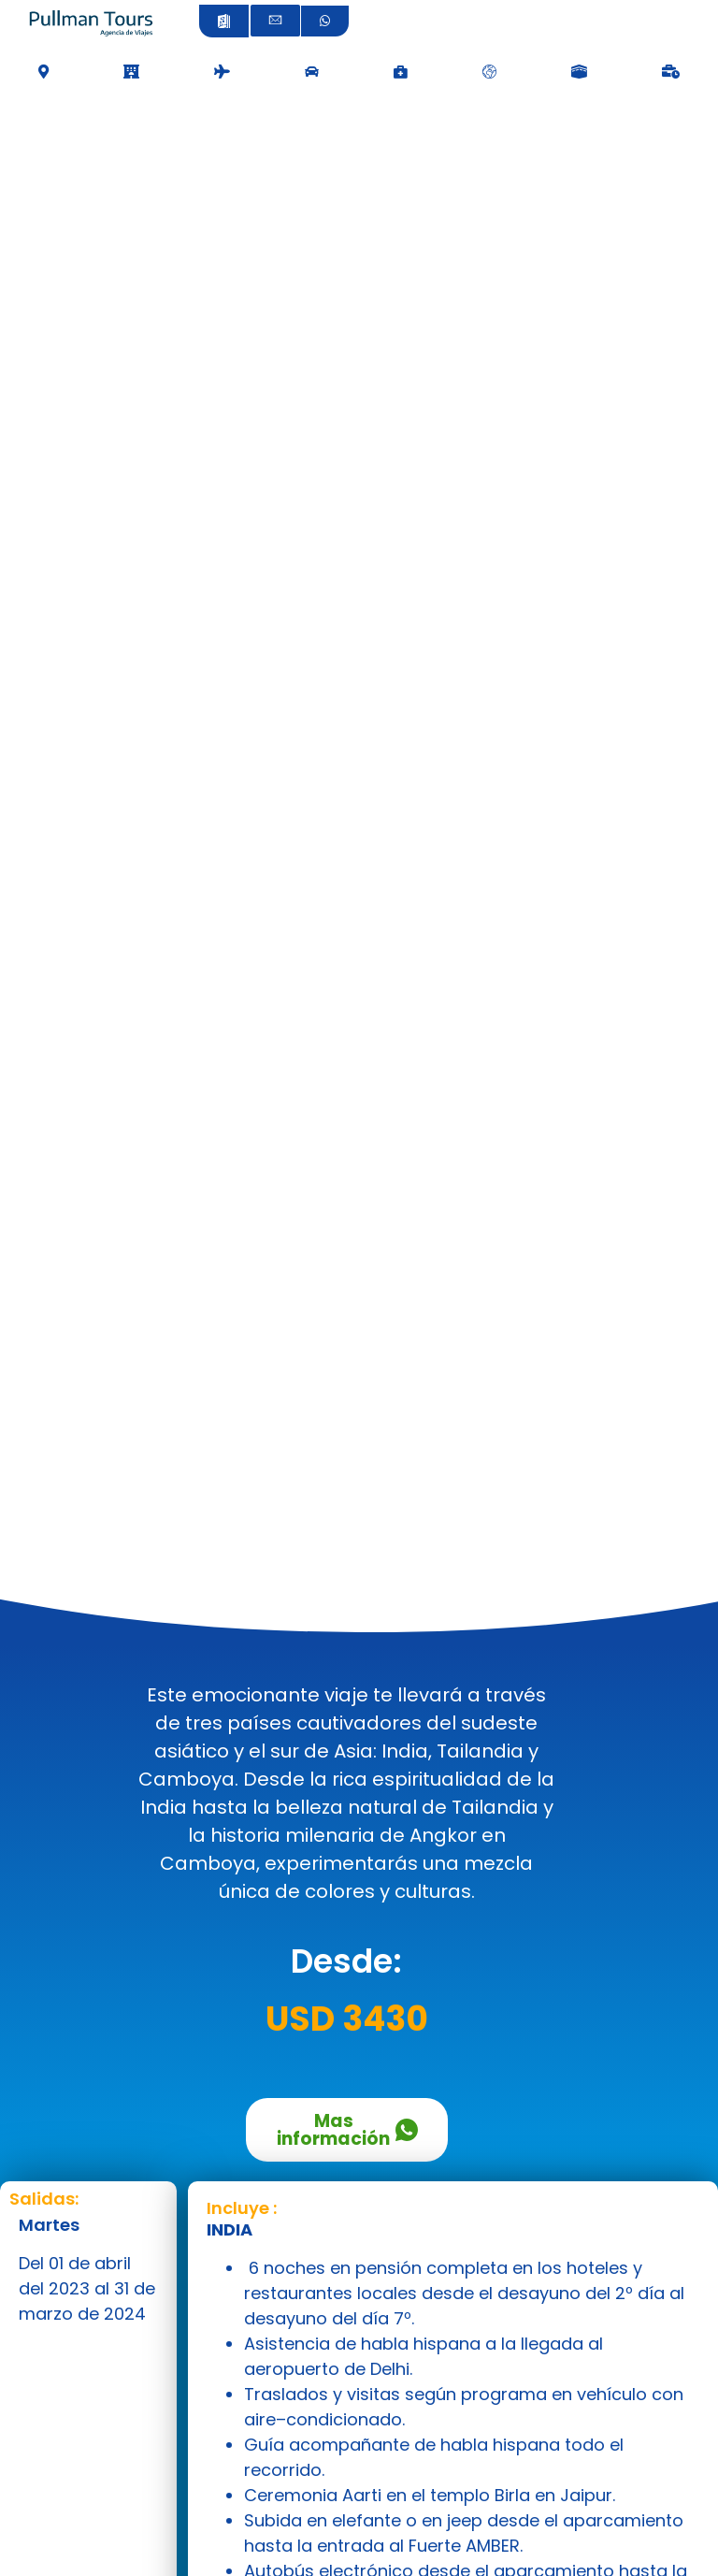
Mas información (347, 2129)
